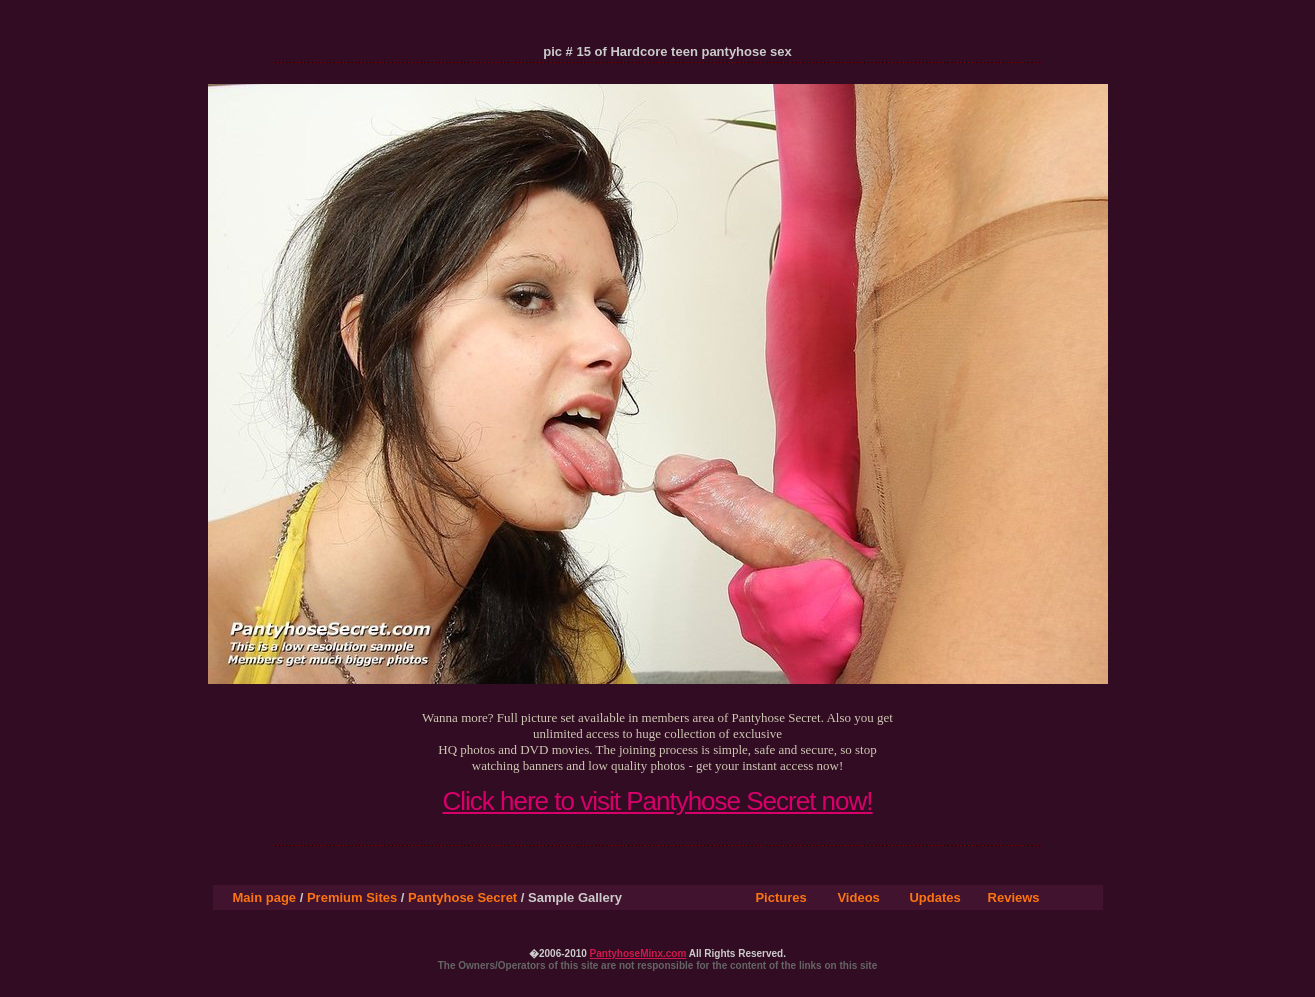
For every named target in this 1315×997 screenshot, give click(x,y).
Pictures (780, 897)
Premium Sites (352, 897)
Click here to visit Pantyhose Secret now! (657, 801)
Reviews (1014, 897)
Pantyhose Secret (462, 897)
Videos (858, 897)
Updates (934, 897)
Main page (265, 897)
